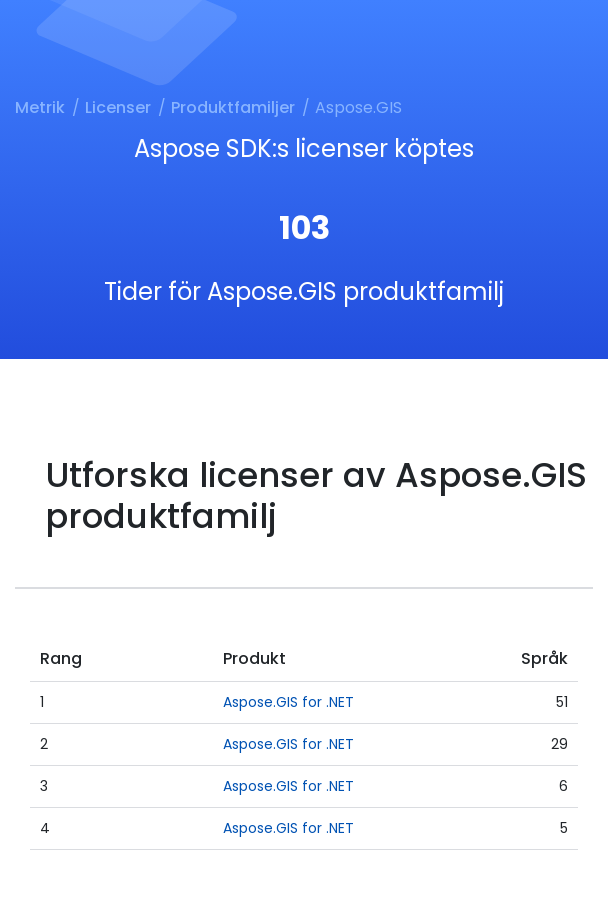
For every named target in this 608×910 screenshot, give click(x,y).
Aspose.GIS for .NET (288, 702)
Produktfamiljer (233, 107)
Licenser (118, 107)
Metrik (40, 107)
